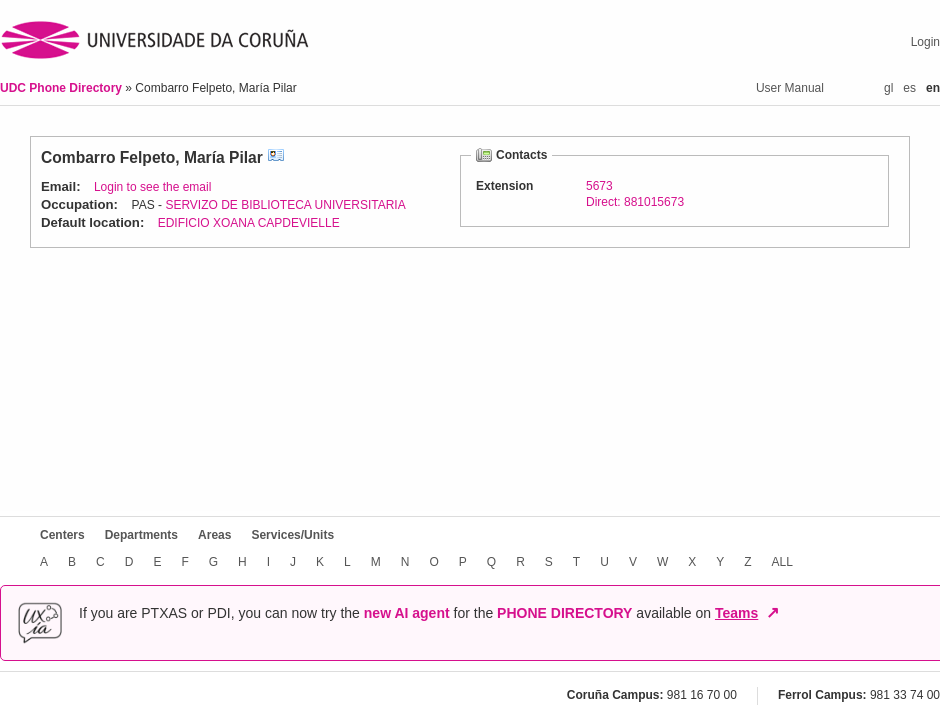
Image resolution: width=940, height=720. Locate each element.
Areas (214, 535)
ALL (782, 562)
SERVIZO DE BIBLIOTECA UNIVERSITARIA (285, 205)
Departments (141, 535)
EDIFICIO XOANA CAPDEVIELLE (249, 223)
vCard (276, 157)
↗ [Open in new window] (772, 613)
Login (925, 42)
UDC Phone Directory (62, 88)
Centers (62, 535)
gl (888, 88)
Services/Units (292, 535)
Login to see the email (152, 187)
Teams (736, 613)
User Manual (790, 88)
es (909, 88)
